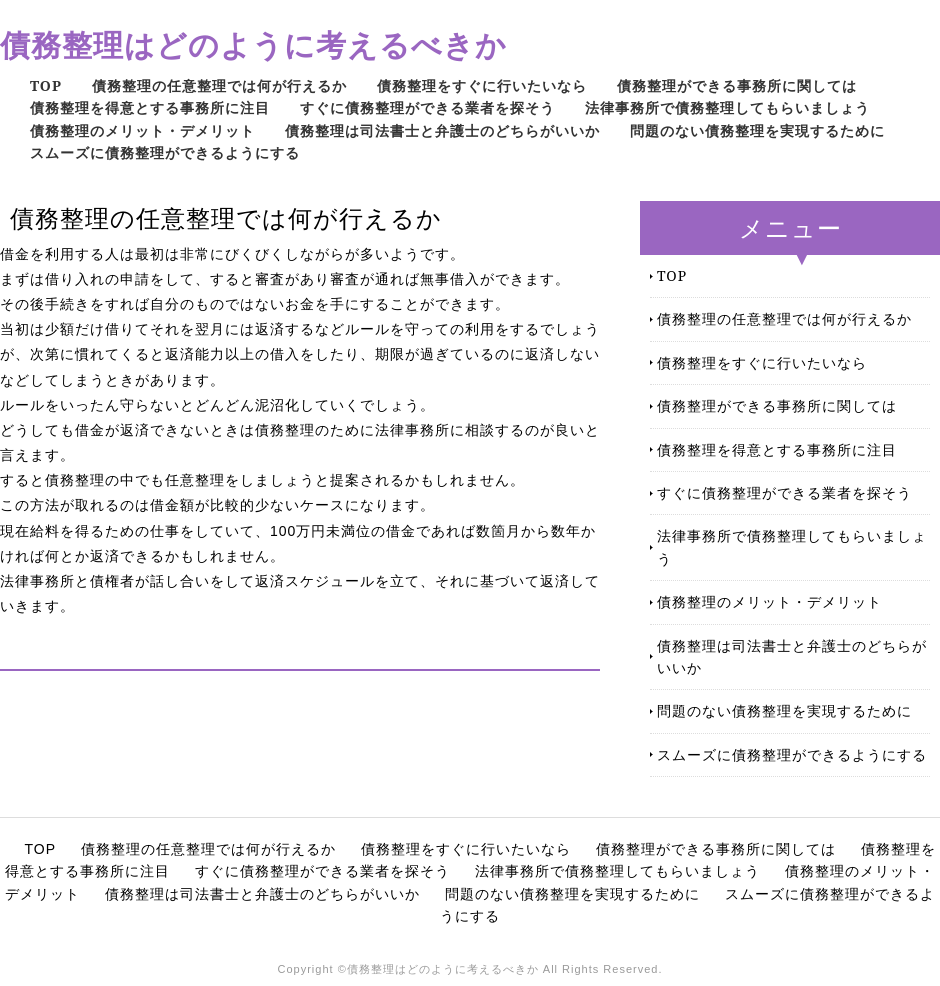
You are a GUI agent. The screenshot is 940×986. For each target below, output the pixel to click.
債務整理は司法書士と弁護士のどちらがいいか (442, 130)
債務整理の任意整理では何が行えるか (219, 85)
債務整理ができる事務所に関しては (737, 85)
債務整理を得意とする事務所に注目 (150, 107)
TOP (46, 85)
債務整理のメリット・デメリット (142, 130)
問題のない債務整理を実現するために (757, 130)
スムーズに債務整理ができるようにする (165, 152)
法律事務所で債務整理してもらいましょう (727, 107)
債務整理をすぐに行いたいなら (482, 85)
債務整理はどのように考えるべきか (253, 44)
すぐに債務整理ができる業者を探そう (427, 107)
